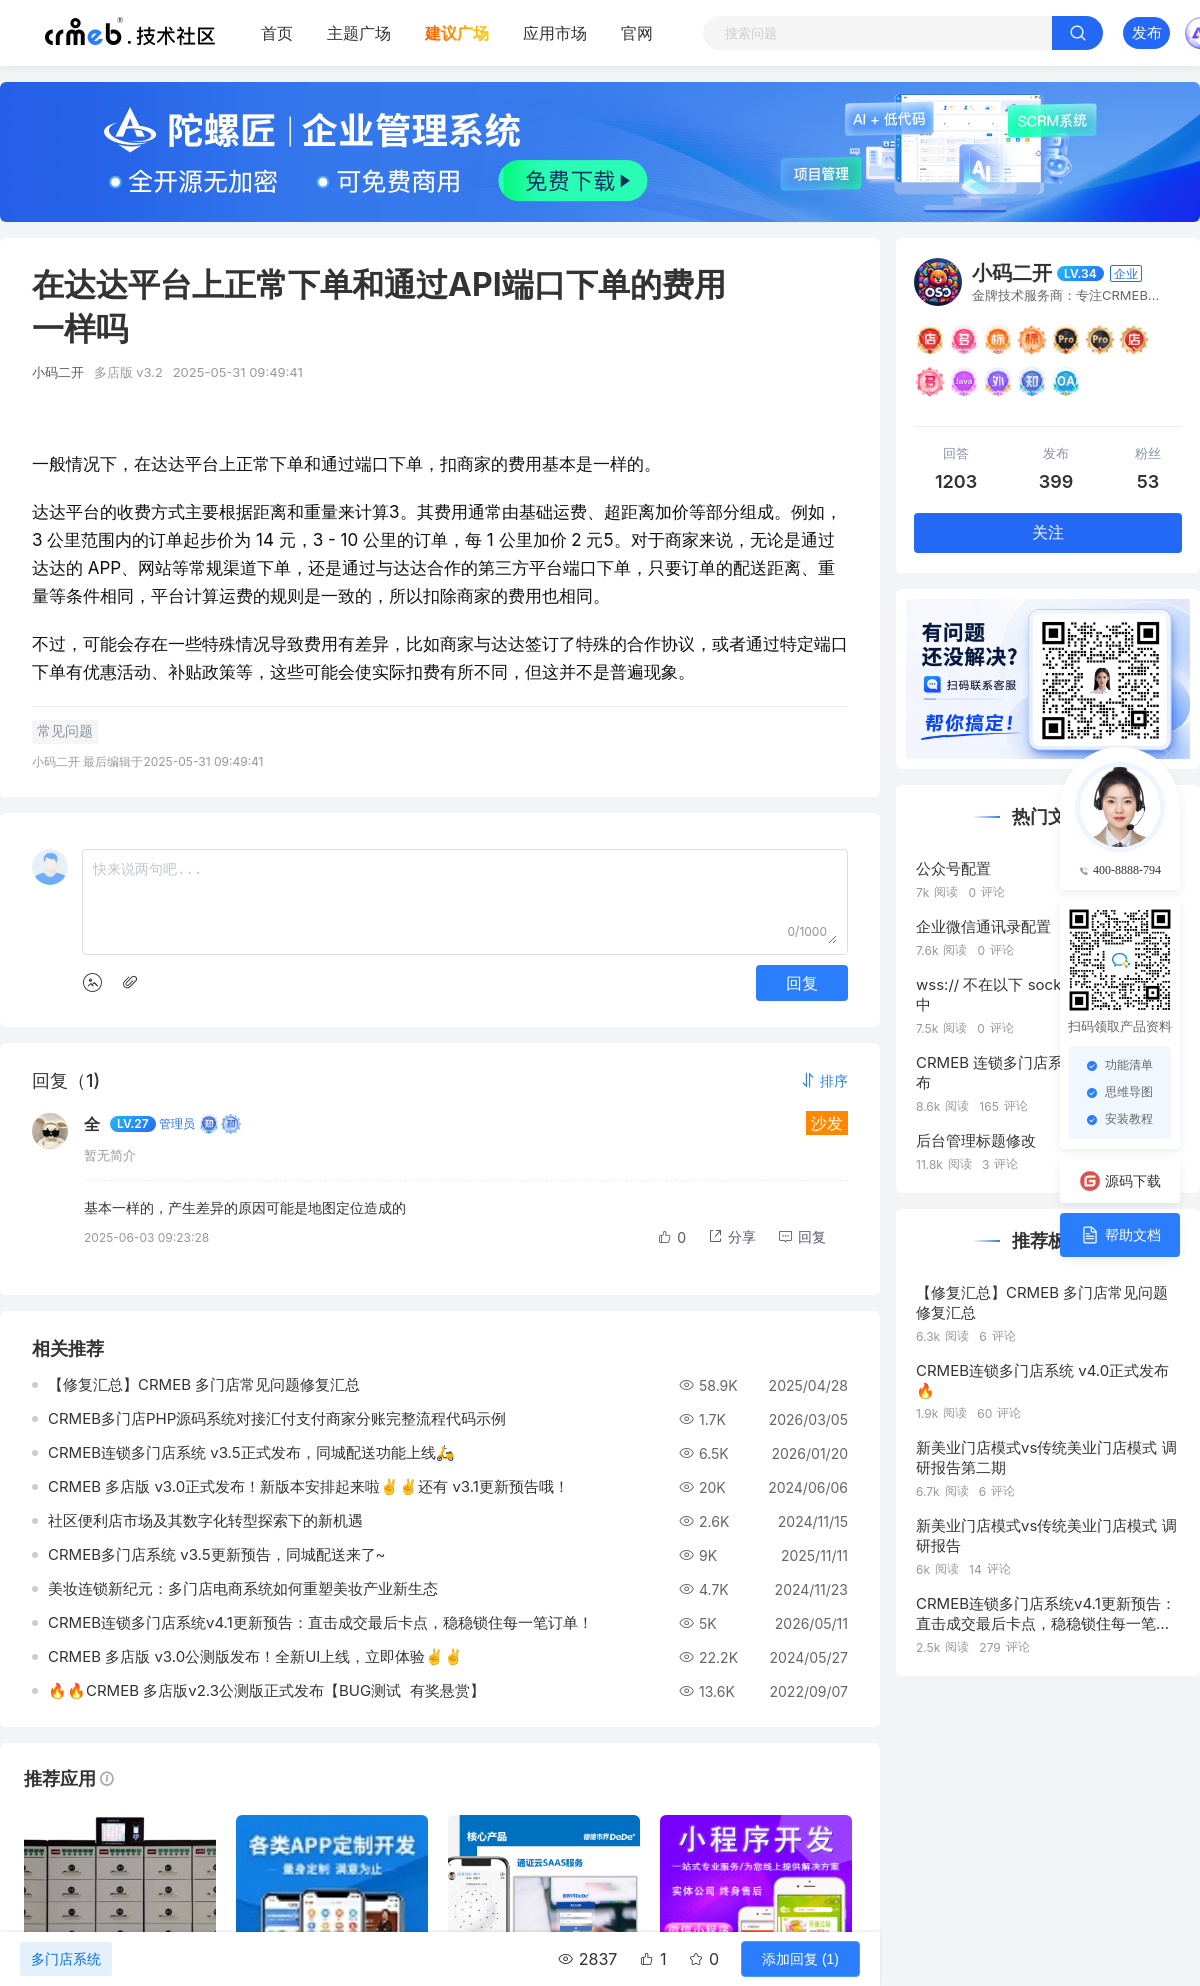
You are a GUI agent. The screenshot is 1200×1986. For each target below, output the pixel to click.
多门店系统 (66, 1959)
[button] (824, 1080)
